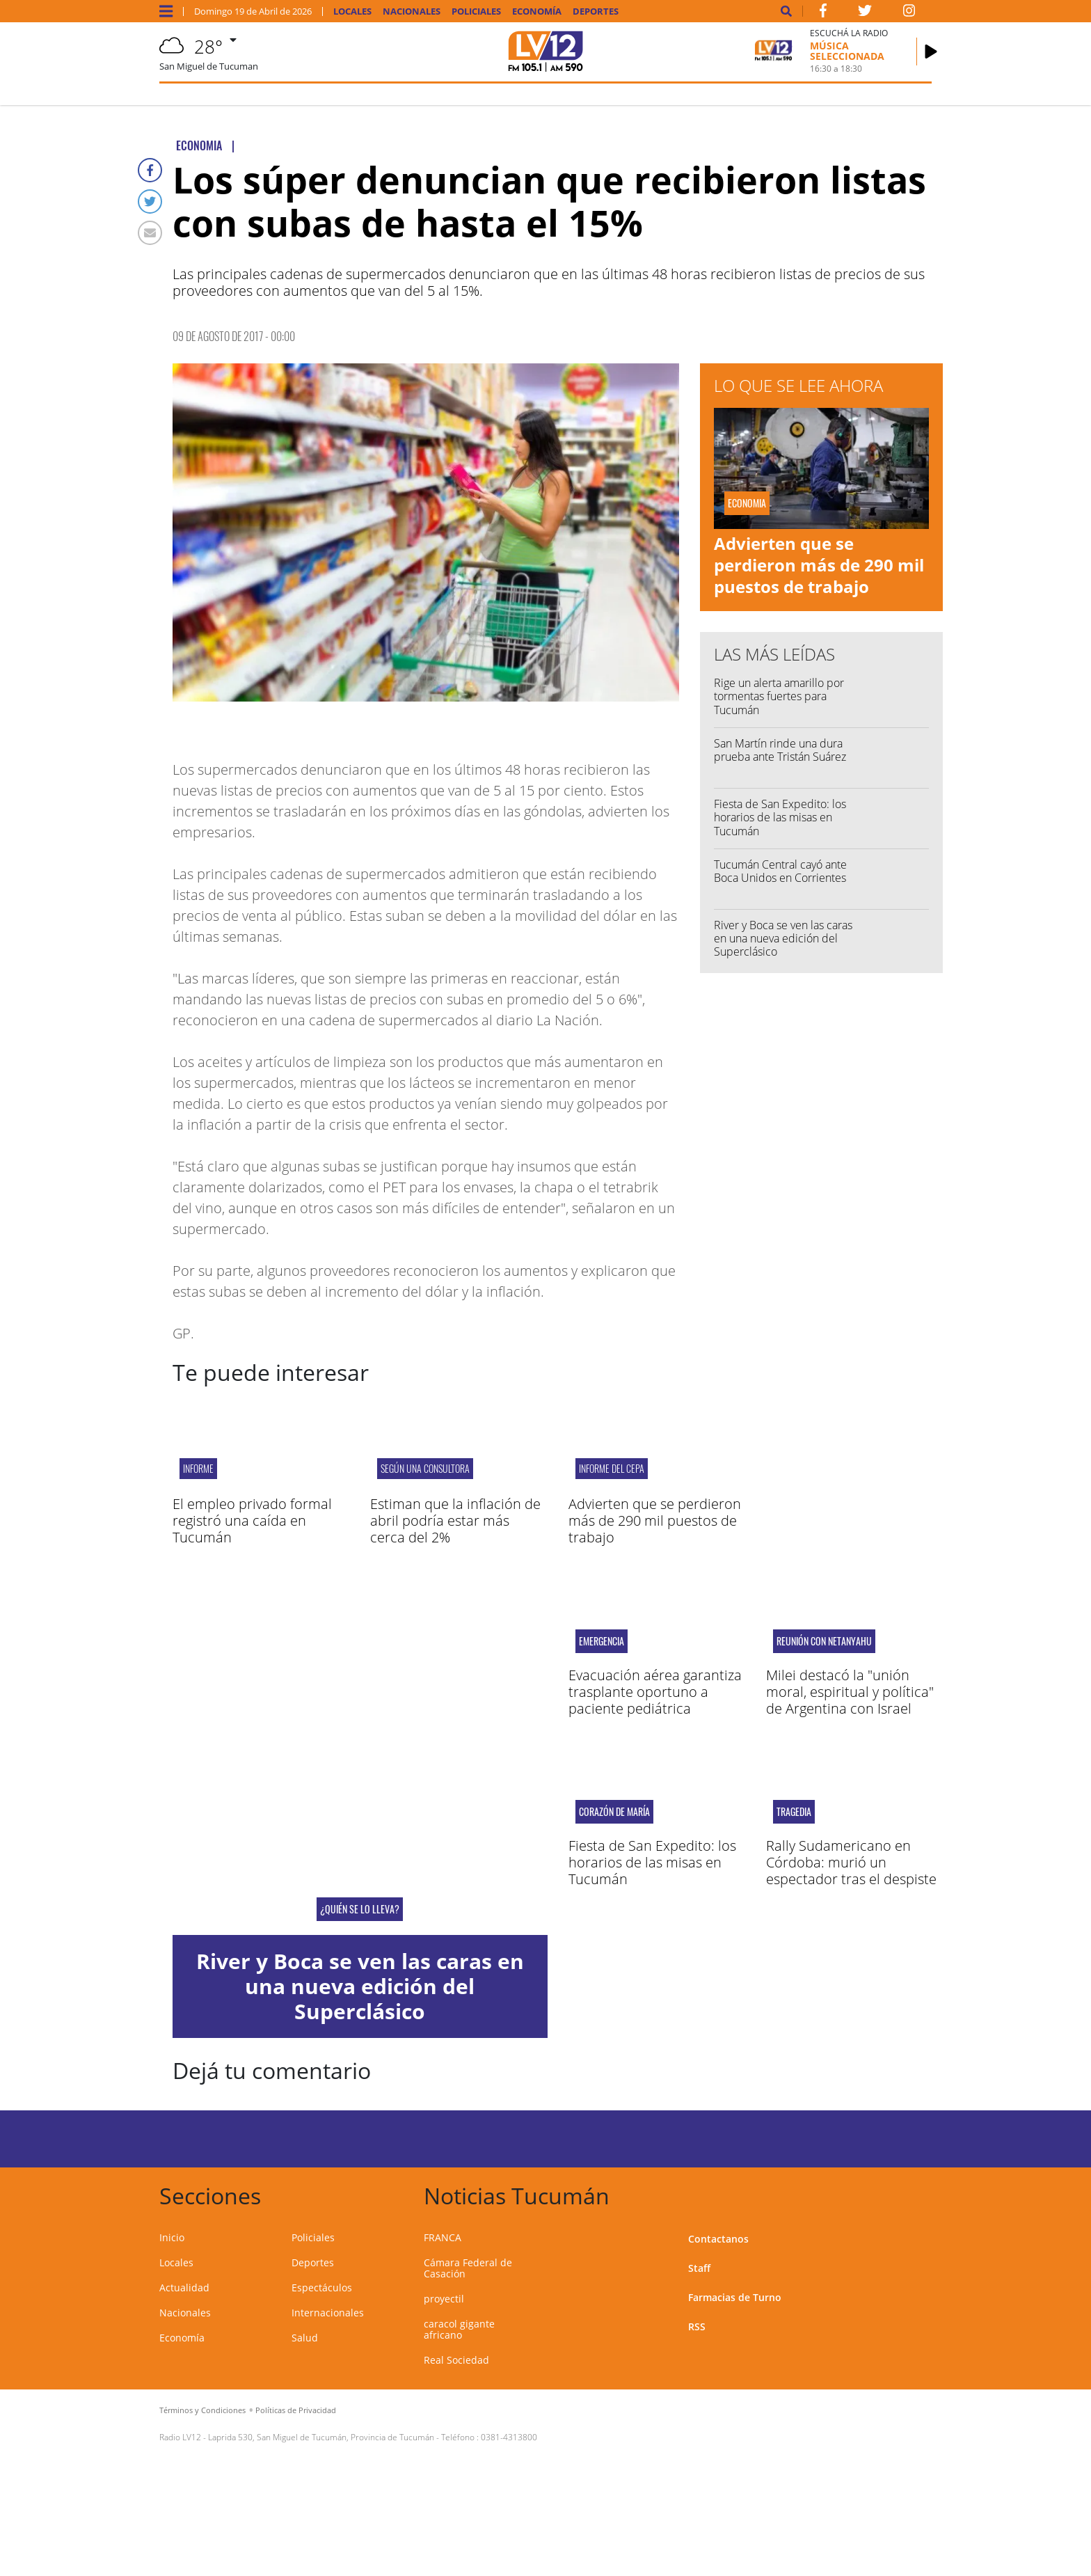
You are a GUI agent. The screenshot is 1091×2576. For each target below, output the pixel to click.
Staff (699, 2268)
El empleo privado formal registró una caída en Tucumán (252, 1520)
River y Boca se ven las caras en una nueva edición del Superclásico (783, 938)
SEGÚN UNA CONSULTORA (425, 1468)
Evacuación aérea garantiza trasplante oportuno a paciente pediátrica (655, 1692)
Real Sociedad (456, 2359)
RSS (697, 2326)
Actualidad (184, 2287)
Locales (352, 11)
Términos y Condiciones (202, 2410)
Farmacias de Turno (734, 2297)
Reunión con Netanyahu (824, 1641)
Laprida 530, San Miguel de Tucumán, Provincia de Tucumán (321, 2437)
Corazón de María (614, 1812)
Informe (198, 1468)
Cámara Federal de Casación (468, 2268)
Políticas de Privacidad (295, 2410)
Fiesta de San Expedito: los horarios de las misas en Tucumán (780, 817)
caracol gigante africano (459, 2329)
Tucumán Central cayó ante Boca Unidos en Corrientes (780, 871)
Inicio (171, 2237)
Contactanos (718, 2238)
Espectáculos (322, 2287)
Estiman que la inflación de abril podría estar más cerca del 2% (455, 1520)
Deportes (596, 11)
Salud (305, 2337)
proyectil (444, 2298)
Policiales (476, 11)
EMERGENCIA (601, 1641)
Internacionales (328, 2312)
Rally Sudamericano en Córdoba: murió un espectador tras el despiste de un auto (851, 1870)
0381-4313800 (509, 2437)
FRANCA (442, 2237)
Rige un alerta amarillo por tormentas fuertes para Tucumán (779, 696)
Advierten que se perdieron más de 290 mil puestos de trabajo (819, 565)
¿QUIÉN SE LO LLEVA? (359, 1909)
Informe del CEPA (611, 1468)
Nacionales (411, 11)
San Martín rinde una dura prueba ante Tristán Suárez (780, 750)
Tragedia (794, 1812)
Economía (537, 11)
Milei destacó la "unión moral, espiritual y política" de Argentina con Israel (850, 1692)
